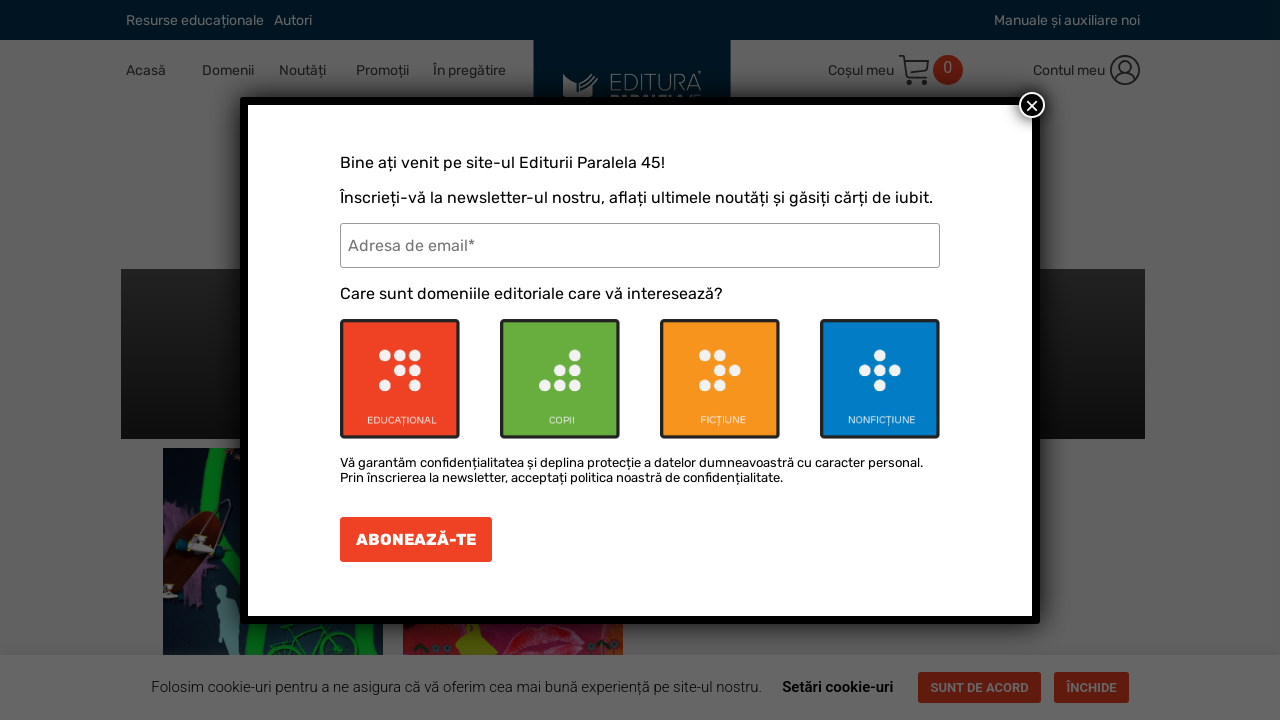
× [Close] (1032, 105)
